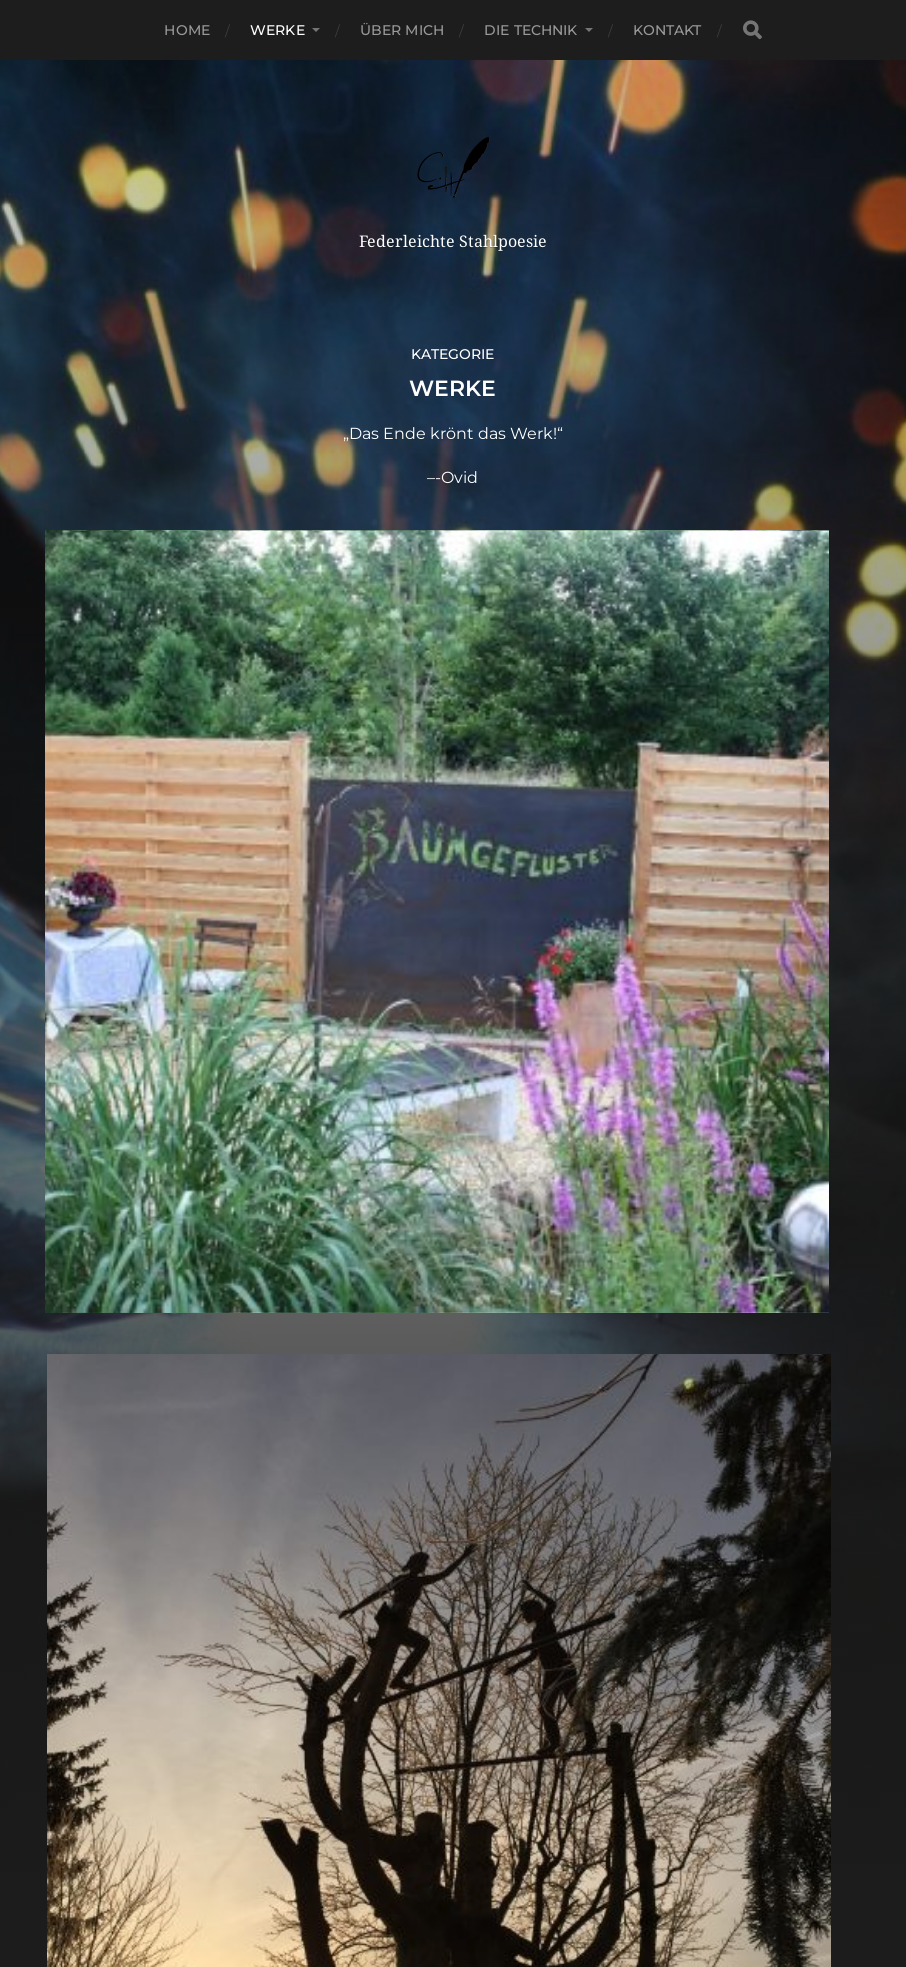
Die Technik (531, 30)
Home (187, 30)
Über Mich (402, 30)
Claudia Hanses (490, 1836)
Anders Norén (497, 1884)
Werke (277, 30)
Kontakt (667, 30)
